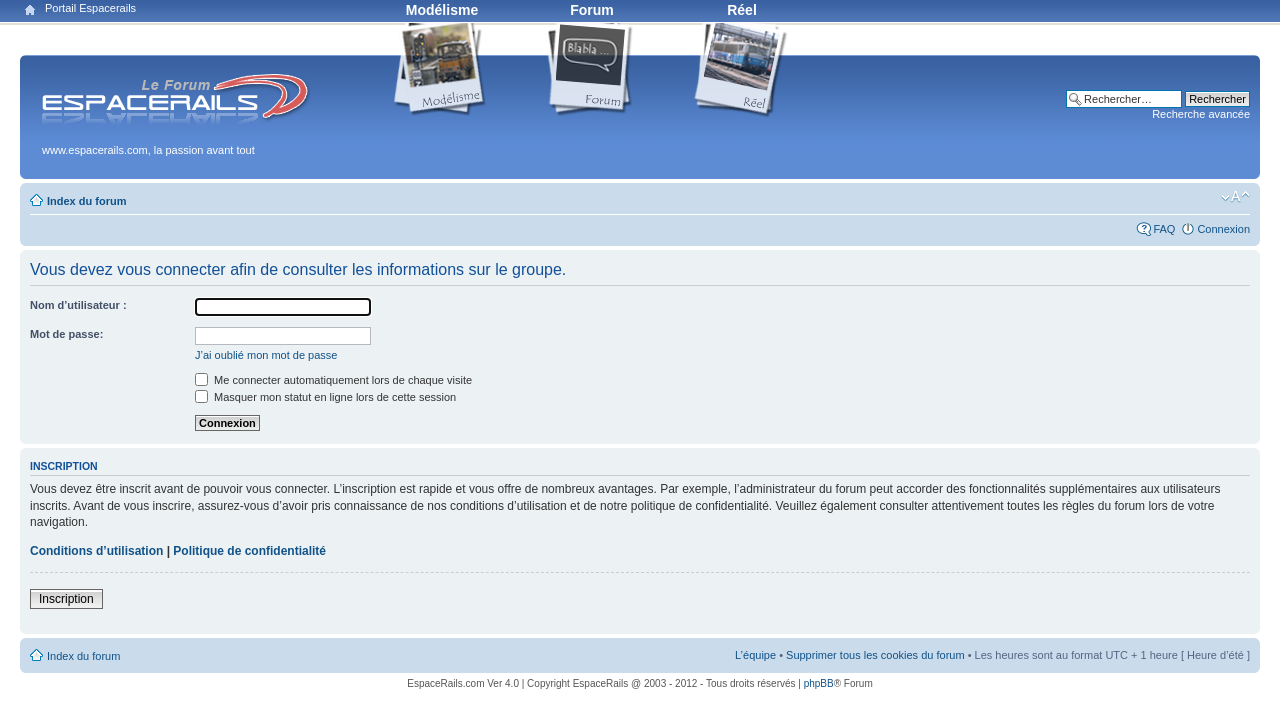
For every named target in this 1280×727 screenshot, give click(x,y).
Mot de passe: (66, 334)
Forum (592, 10)
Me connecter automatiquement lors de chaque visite (333, 380)
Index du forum (86, 201)
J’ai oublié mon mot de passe (266, 355)
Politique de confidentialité (249, 551)
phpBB (819, 683)
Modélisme (442, 10)
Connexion (1223, 229)
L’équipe (755, 655)
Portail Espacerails (90, 8)
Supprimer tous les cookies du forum (875, 655)
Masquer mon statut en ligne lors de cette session (325, 397)
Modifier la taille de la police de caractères (1235, 197)
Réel (742, 10)
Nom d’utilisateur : (78, 305)
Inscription (66, 599)
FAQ (1164, 229)
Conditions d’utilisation (96, 551)
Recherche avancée (1201, 114)
